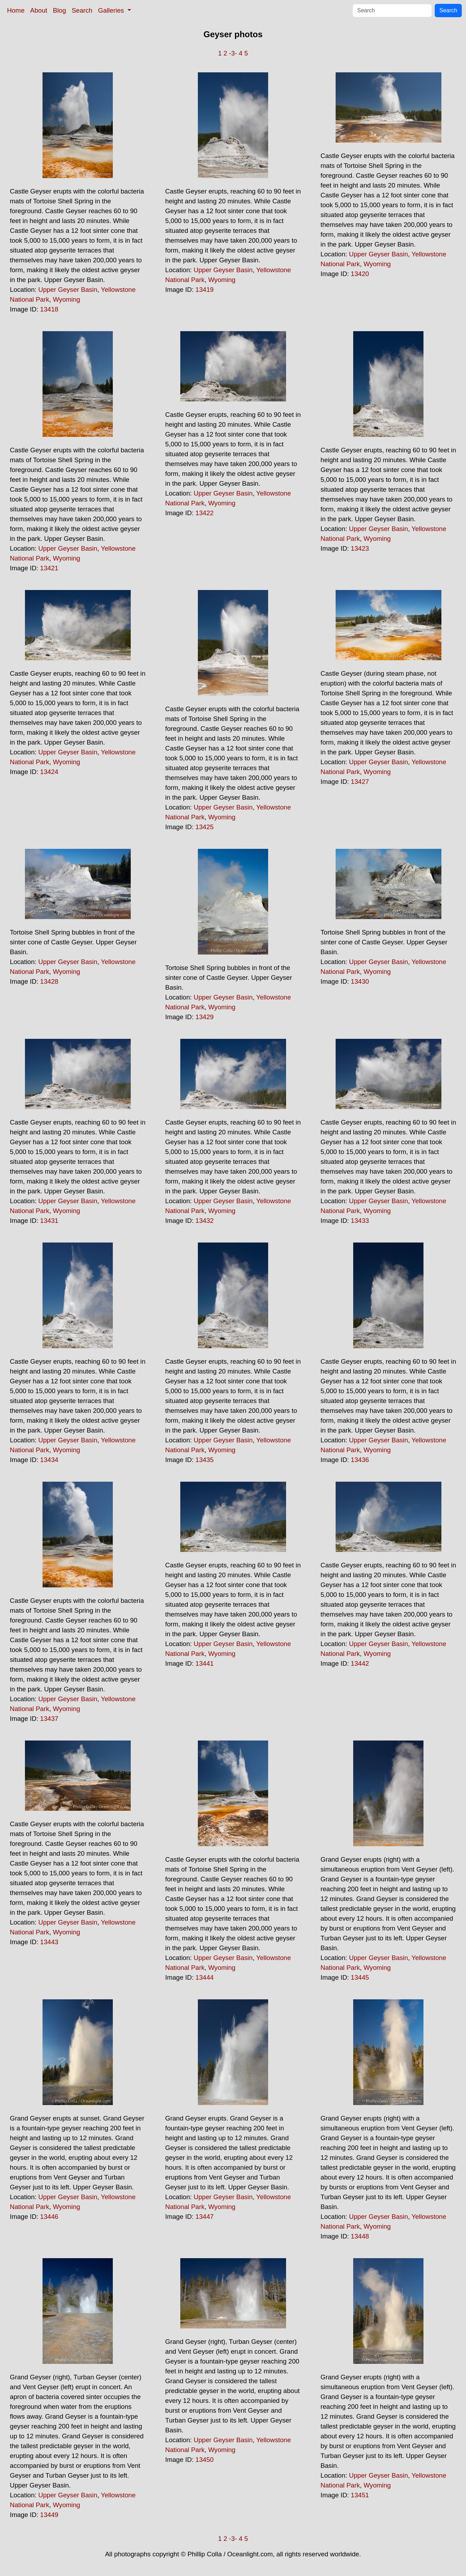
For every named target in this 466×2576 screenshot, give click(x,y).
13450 (204, 2459)
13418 (49, 309)
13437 (49, 1718)
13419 (204, 289)
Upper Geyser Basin (67, 289)
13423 (360, 548)
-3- (233, 53)
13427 (360, 781)
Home (16, 10)
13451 (360, 2495)
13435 (204, 1459)
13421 (49, 568)
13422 (204, 513)
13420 (360, 273)
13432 (204, 1220)
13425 (204, 827)
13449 (49, 2514)
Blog (59, 10)
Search (82, 10)
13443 (49, 1942)
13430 (360, 981)
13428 (49, 981)
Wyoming (66, 299)
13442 (360, 1663)
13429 (204, 1017)
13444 (204, 1977)
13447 (204, 2216)
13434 (49, 1459)
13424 (49, 771)
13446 (49, 2216)
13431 (49, 1220)
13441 (204, 1663)
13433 (360, 1220)
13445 (360, 1977)
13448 (360, 2236)
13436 (360, 1459)
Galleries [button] (112, 10)
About (38, 10)
